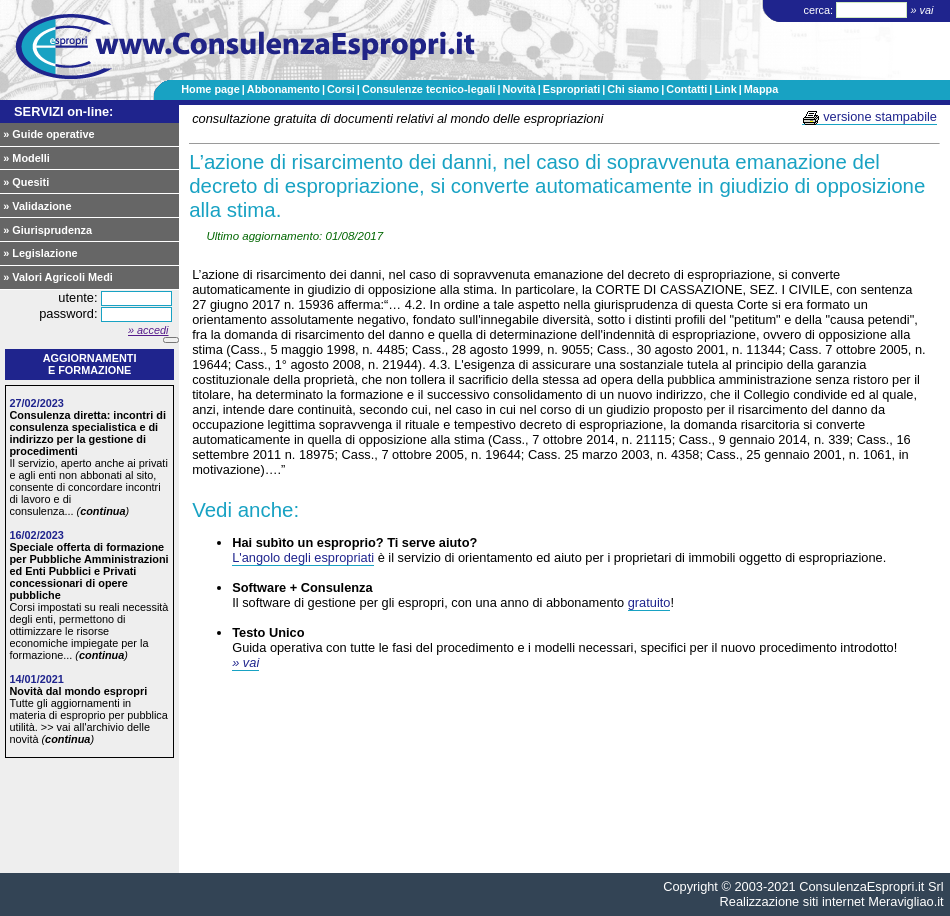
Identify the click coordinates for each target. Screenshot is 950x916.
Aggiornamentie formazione (90, 364)
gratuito (649, 602)
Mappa (761, 89)
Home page (210, 89)
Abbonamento (283, 89)
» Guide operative (48, 134)
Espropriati (571, 89)
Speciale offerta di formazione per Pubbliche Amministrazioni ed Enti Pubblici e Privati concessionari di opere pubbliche (88, 571)
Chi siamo (633, 89)
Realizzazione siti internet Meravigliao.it (832, 901)
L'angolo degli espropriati (303, 557)
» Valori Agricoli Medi (58, 277)
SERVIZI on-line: (63, 111)
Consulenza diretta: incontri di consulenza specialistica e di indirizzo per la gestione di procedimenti (87, 433)
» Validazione (37, 206)
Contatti (686, 89)
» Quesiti (26, 182)
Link (725, 89)
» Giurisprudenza (47, 230)
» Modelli (26, 158)
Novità (518, 89)
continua (102, 511)
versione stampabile (869, 117)
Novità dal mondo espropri (78, 691)
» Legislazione (40, 253)
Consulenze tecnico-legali (429, 89)
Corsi (341, 89)
